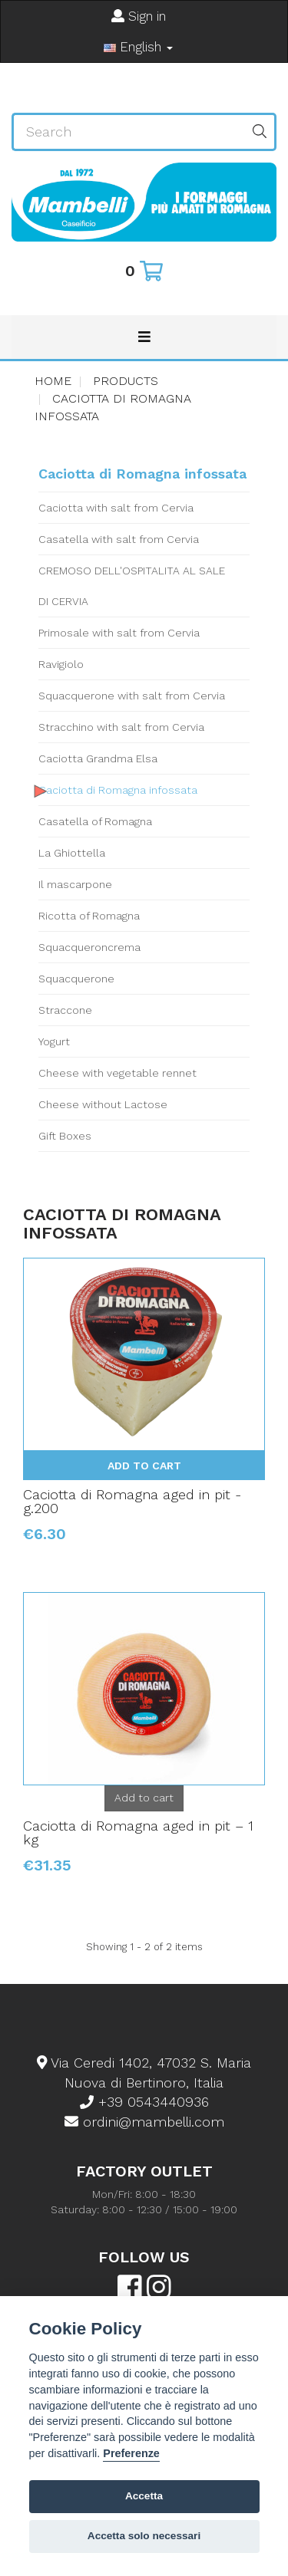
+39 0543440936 (144, 2102)
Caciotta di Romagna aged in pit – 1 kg (138, 1832)
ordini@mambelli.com (144, 2122)
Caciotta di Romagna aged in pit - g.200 (132, 1501)
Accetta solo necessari (144, 2535)
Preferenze (131, 2453)
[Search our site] (129, 132)
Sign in (138, 16)
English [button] (138, 46)
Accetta (144, 2496)
